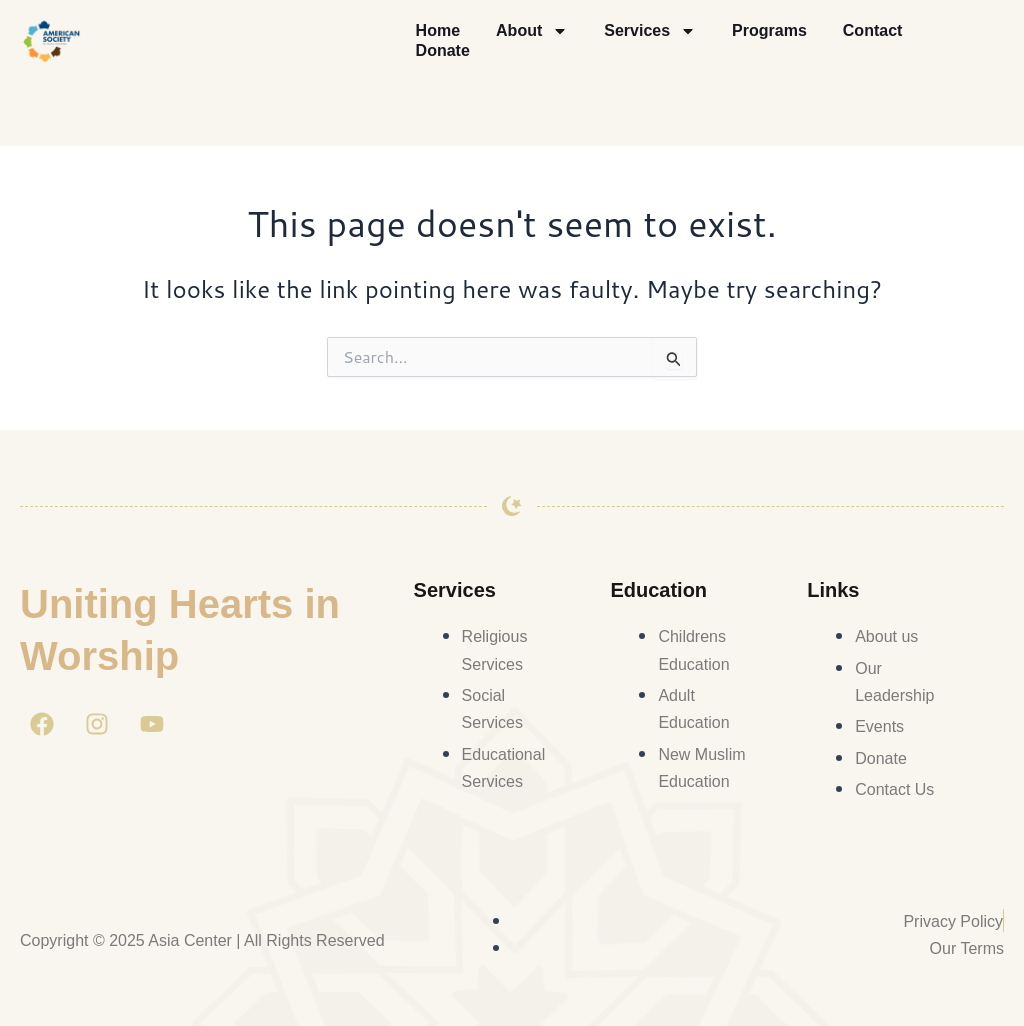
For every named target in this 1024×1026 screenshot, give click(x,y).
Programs (769, 30)
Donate (443, 50)
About (532, 31)
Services (650, 31)
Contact (873, 30)
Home (438, 30)
